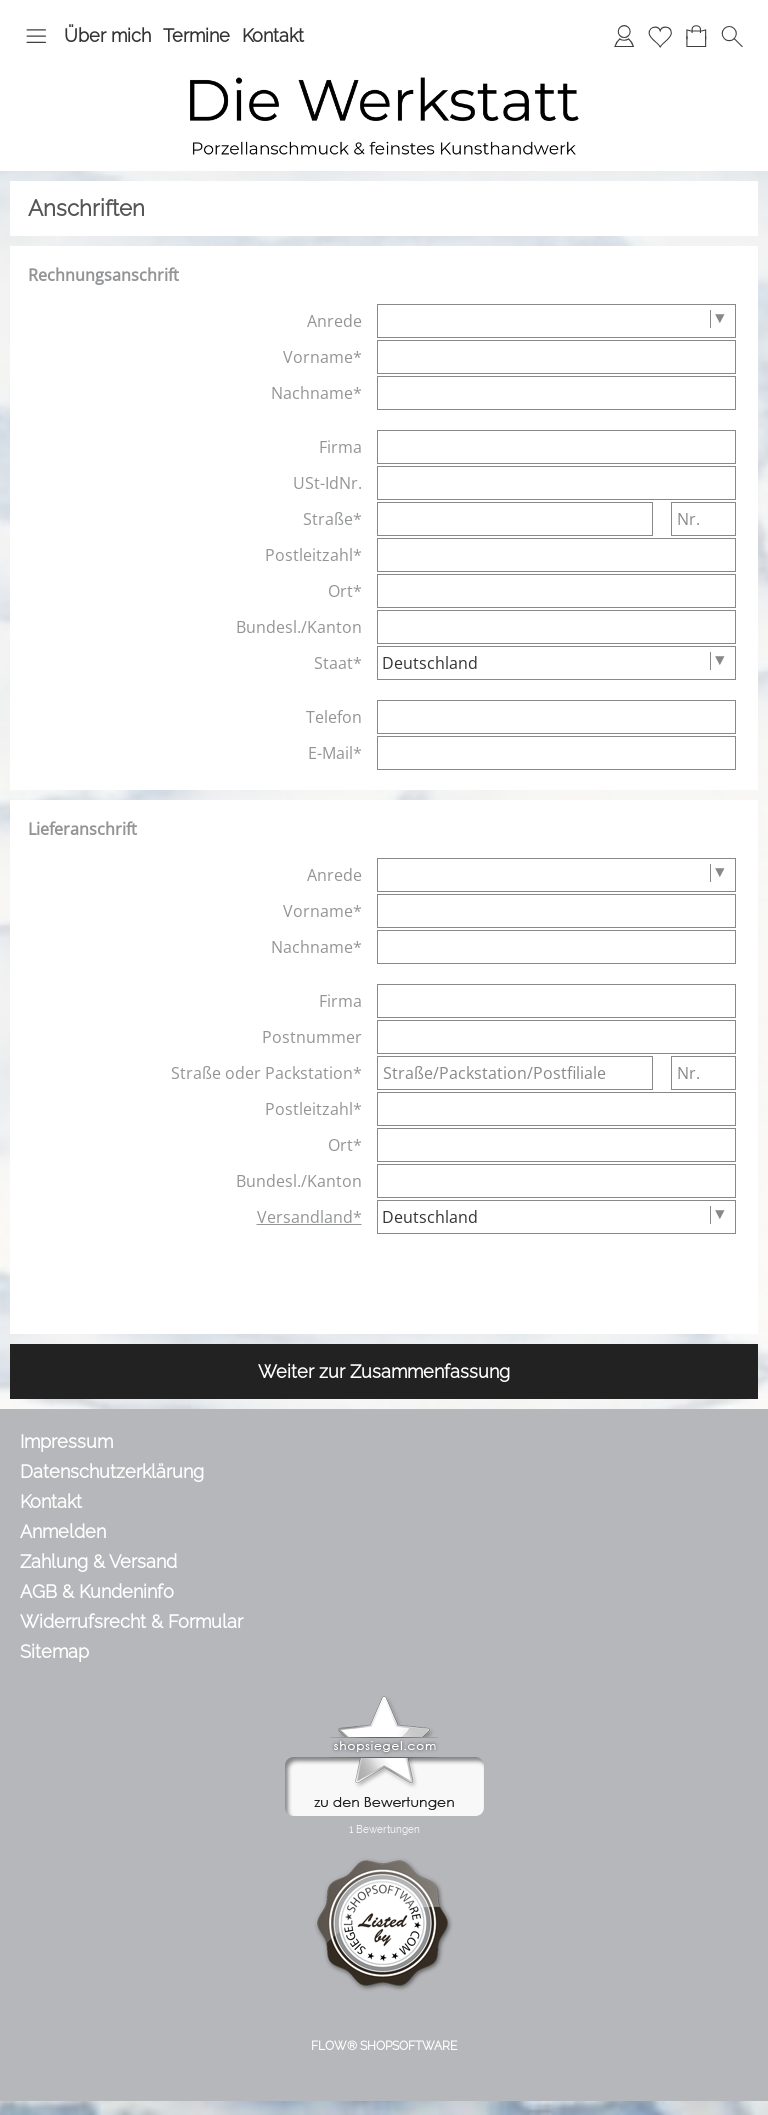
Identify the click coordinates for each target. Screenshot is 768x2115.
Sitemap (54, 1651)
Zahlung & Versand (98, 1561)
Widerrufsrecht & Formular (131, 1621)
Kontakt (273, 35)
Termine (196, 35)
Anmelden (63, 1531)
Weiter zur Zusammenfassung (384, 1371)
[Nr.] (703, 519)
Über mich (107, 35)
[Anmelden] (624, 36)
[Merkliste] (660, 36)
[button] (36, 36)
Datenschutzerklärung (112, 1471)
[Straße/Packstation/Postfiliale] (515, 1073)
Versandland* (309, 1217)
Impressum (66, 1441)
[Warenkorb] (696, 36)
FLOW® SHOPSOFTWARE (384, 2046)
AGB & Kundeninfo (97, 1591)
